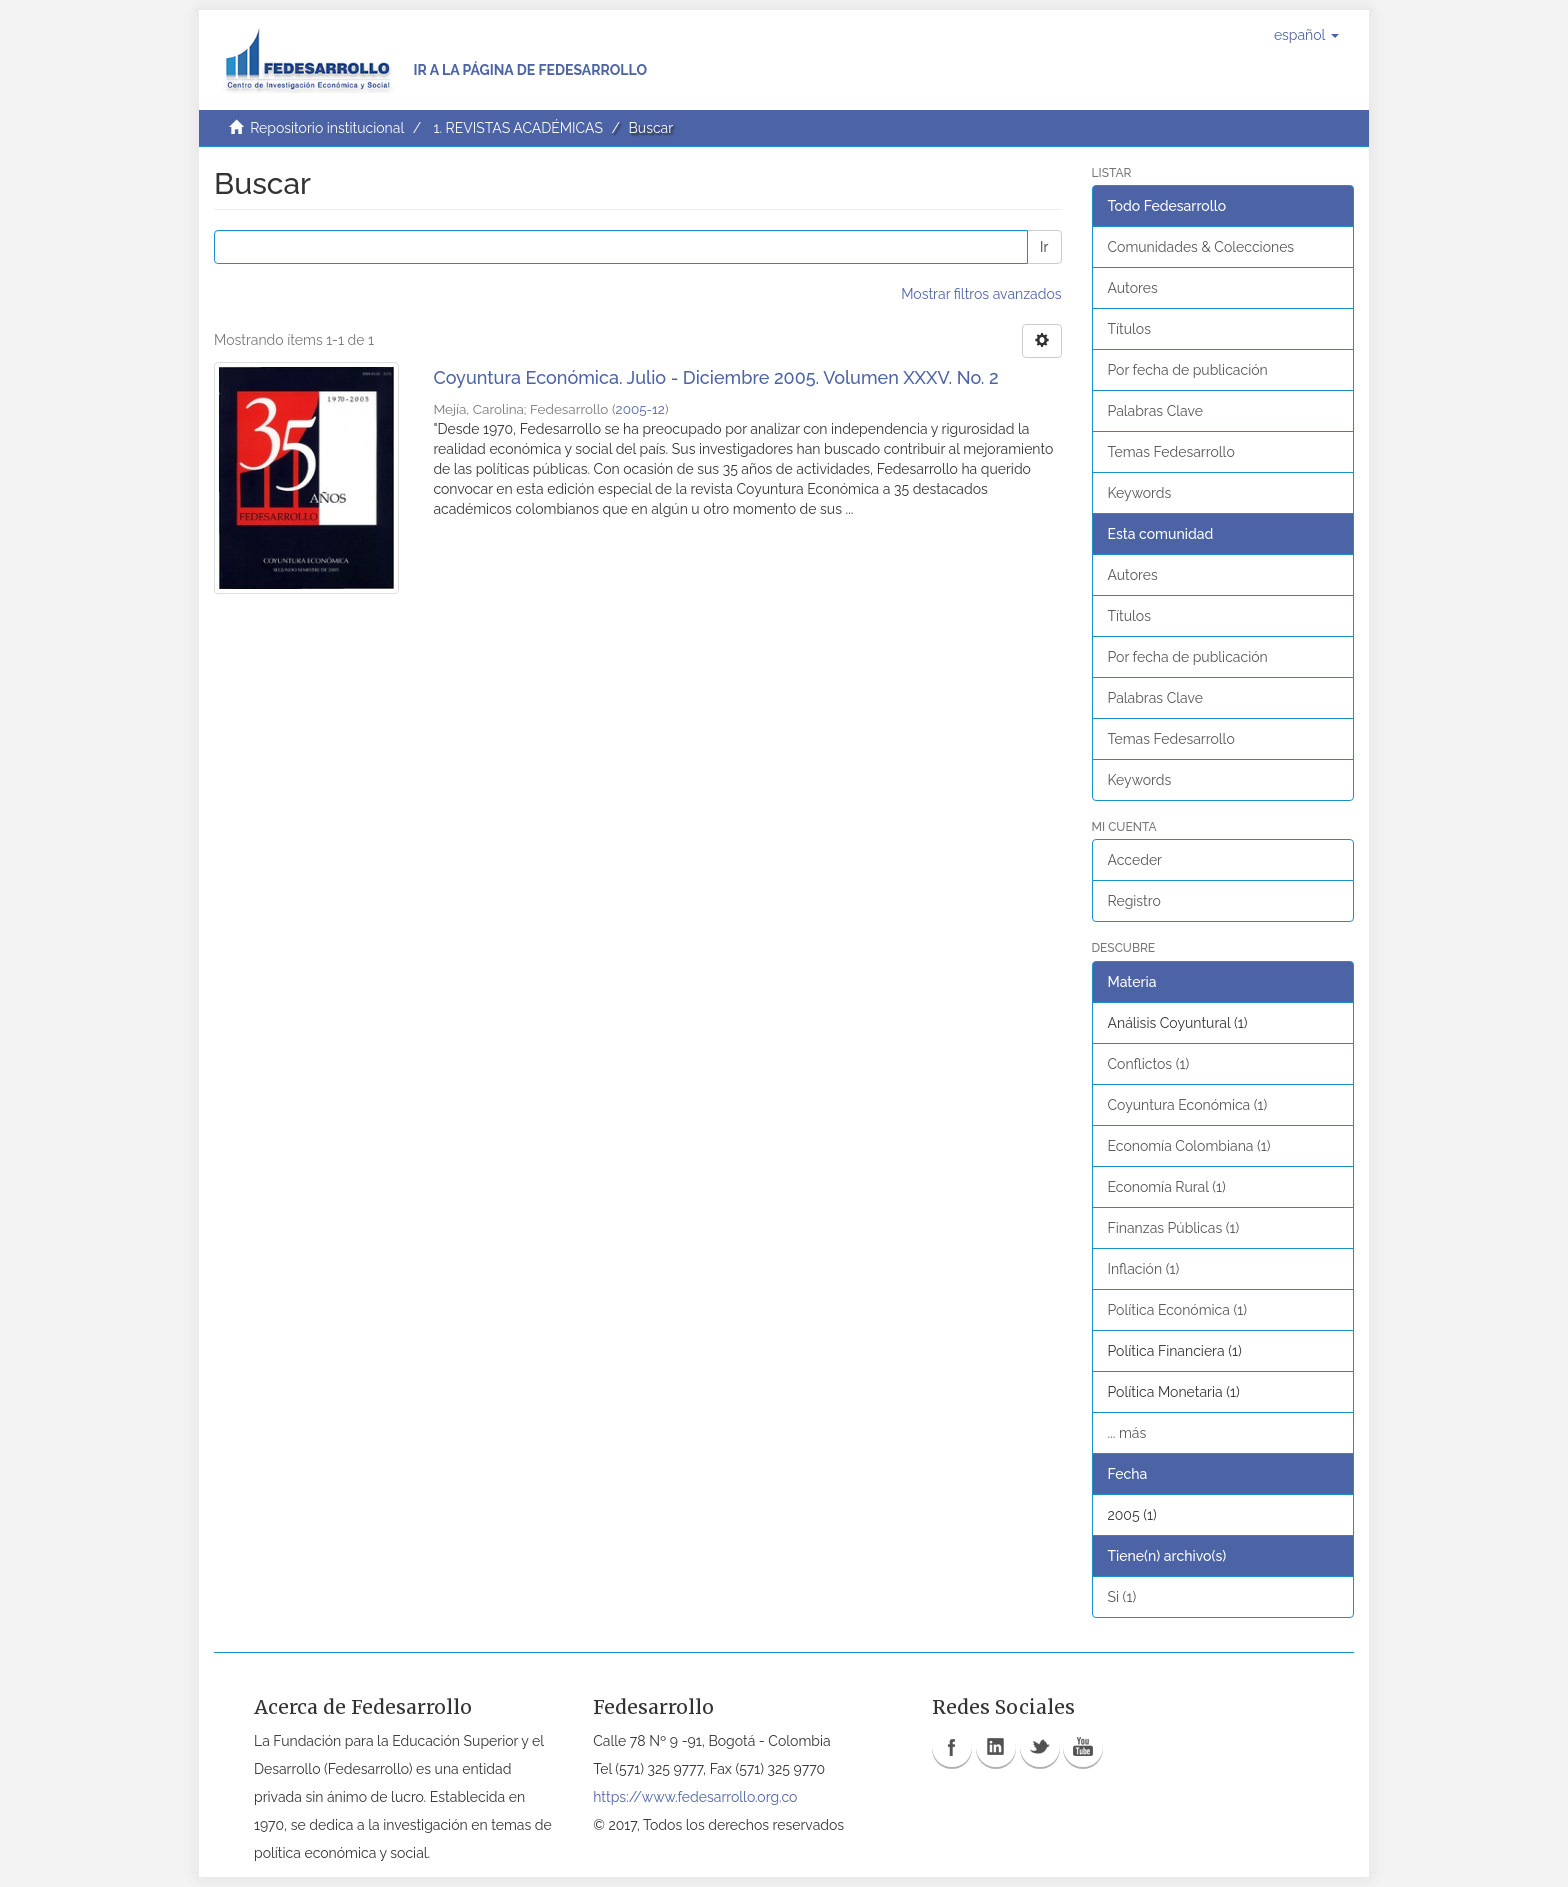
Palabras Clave (1155, 411)
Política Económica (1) (1177, 1310)
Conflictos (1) (1149, 1064)
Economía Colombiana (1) (1189, 1146)
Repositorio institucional (327, 128)
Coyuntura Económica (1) (1188, 1105)
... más (1127, 1433)
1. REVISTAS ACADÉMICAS (517, 128)
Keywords (1140, 493)
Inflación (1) (1144, 1269)
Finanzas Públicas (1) (1174, 1228)
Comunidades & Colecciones (1201, 247)
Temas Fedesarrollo (1171, 452)
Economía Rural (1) (1167, 1187)
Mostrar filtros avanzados (981, 294)
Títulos (1129, 329)
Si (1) (1122, 1597)
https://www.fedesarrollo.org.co (695, 1797)
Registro (1134, 901)
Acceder (1135, 860)
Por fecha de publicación (1188, 370)
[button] (1306, 35)
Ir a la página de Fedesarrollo (530, 70)
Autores (1133, 288)
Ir (1044, 247)
